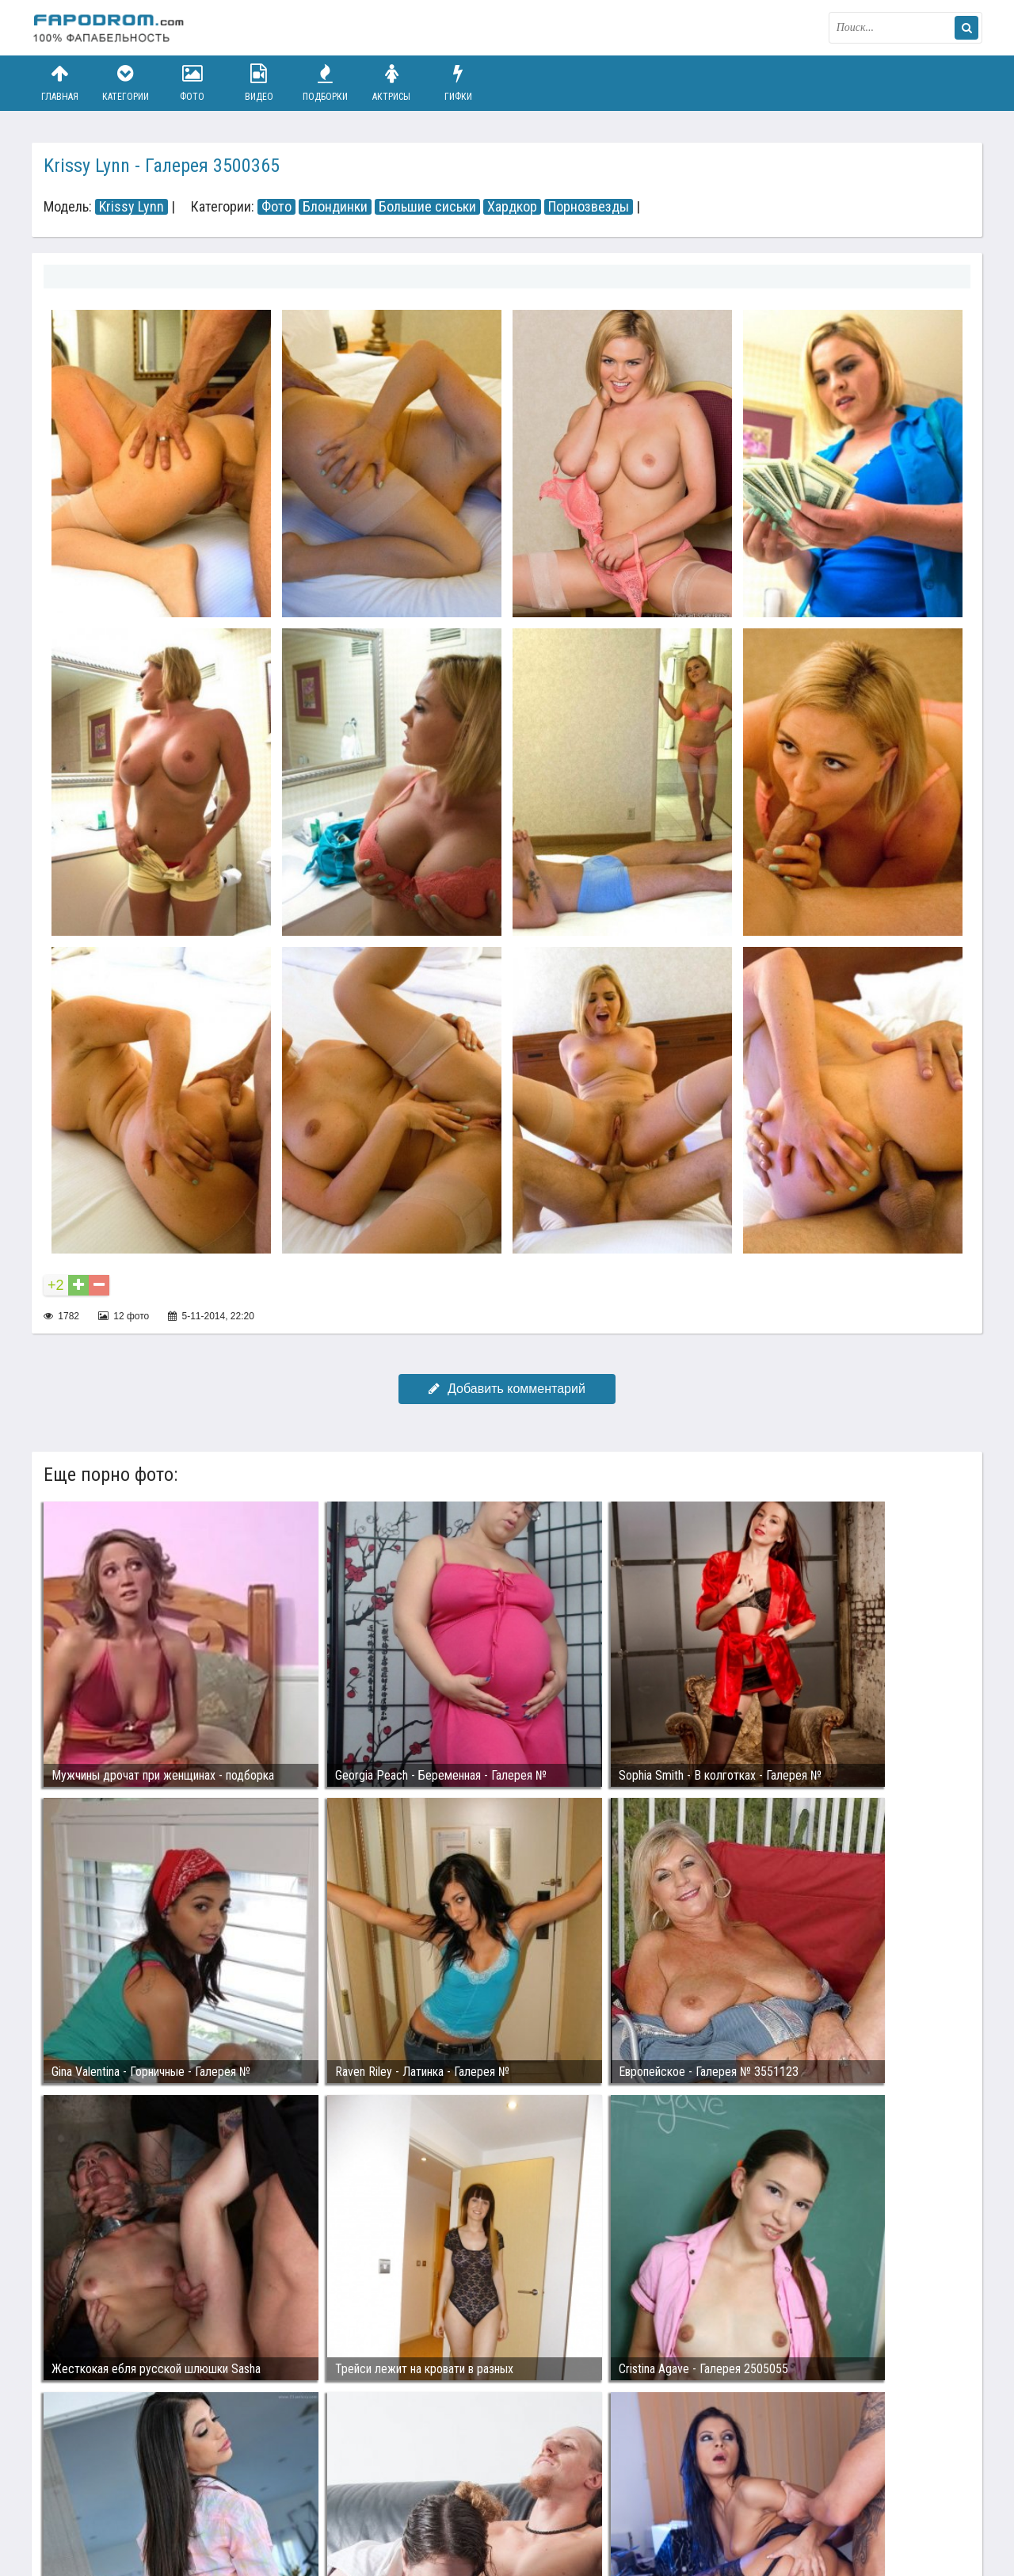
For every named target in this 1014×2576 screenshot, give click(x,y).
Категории (126, 82)
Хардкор (512, 207)
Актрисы (391, 82)
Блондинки (335, 207)
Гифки (458, 82)
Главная (59, 82)
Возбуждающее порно (303, 2503)
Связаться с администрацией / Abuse (128, 2490)
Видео (259, 82)
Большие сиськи (427, 207)
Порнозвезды (588, 207)
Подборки (325, 82)
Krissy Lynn (131, 207)
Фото (192, 82)
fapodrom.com (111, 27)
